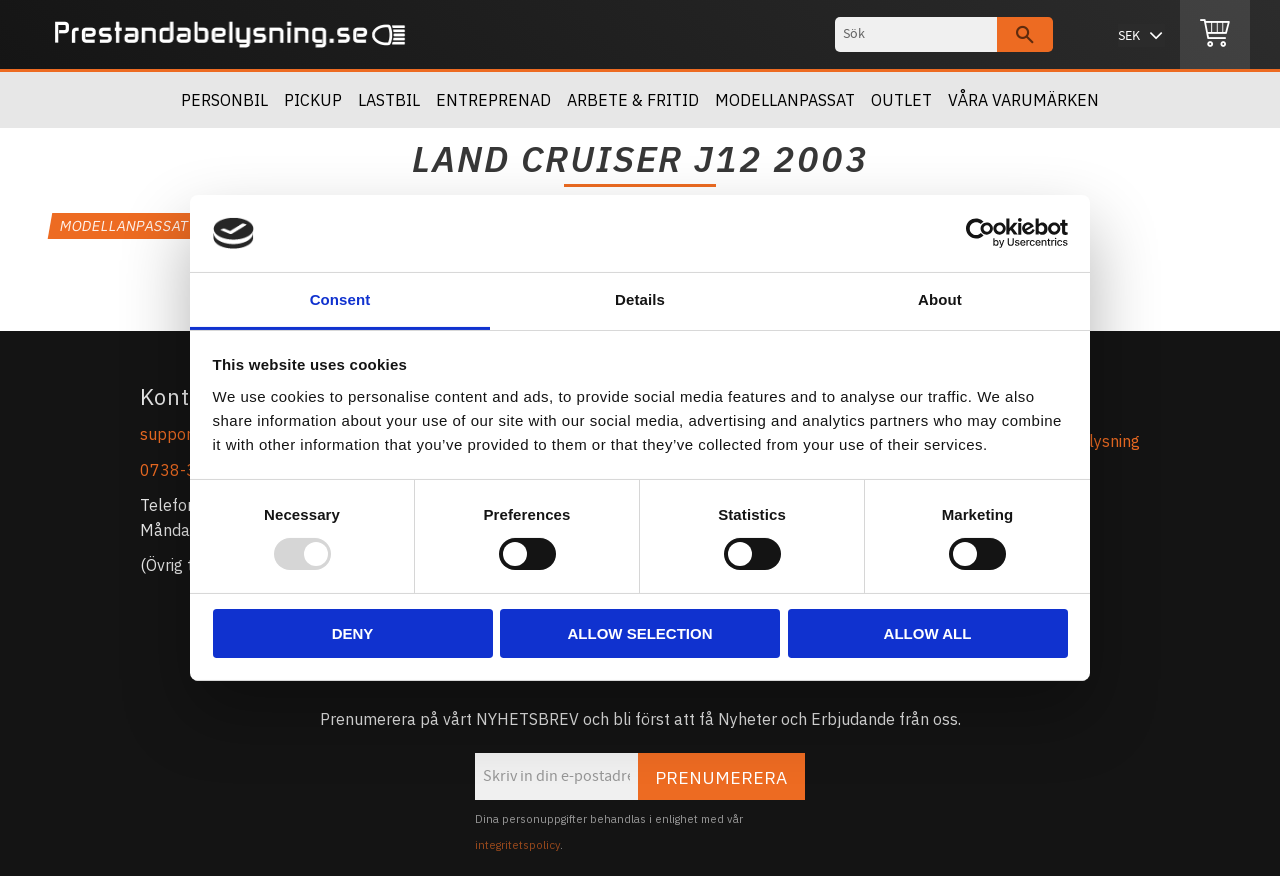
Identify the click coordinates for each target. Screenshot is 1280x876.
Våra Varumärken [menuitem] (1023, 100)
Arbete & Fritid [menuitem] (633, 100)
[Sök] (1025, 34)
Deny (353, 633)
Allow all (928, 633)
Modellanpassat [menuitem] (785, 100)
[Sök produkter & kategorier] (916, 34)
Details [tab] (640, 299)
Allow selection (640, 633)
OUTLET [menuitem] (901, 100)
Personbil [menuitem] (224, 100)
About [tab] (940, 299)
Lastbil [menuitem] (389, 100)
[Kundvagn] (1215, 35)
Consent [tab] (340, 299)
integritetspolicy (517, 845)
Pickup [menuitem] (313, 100)
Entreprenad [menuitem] (493, 100)
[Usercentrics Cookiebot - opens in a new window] (980, 233)
